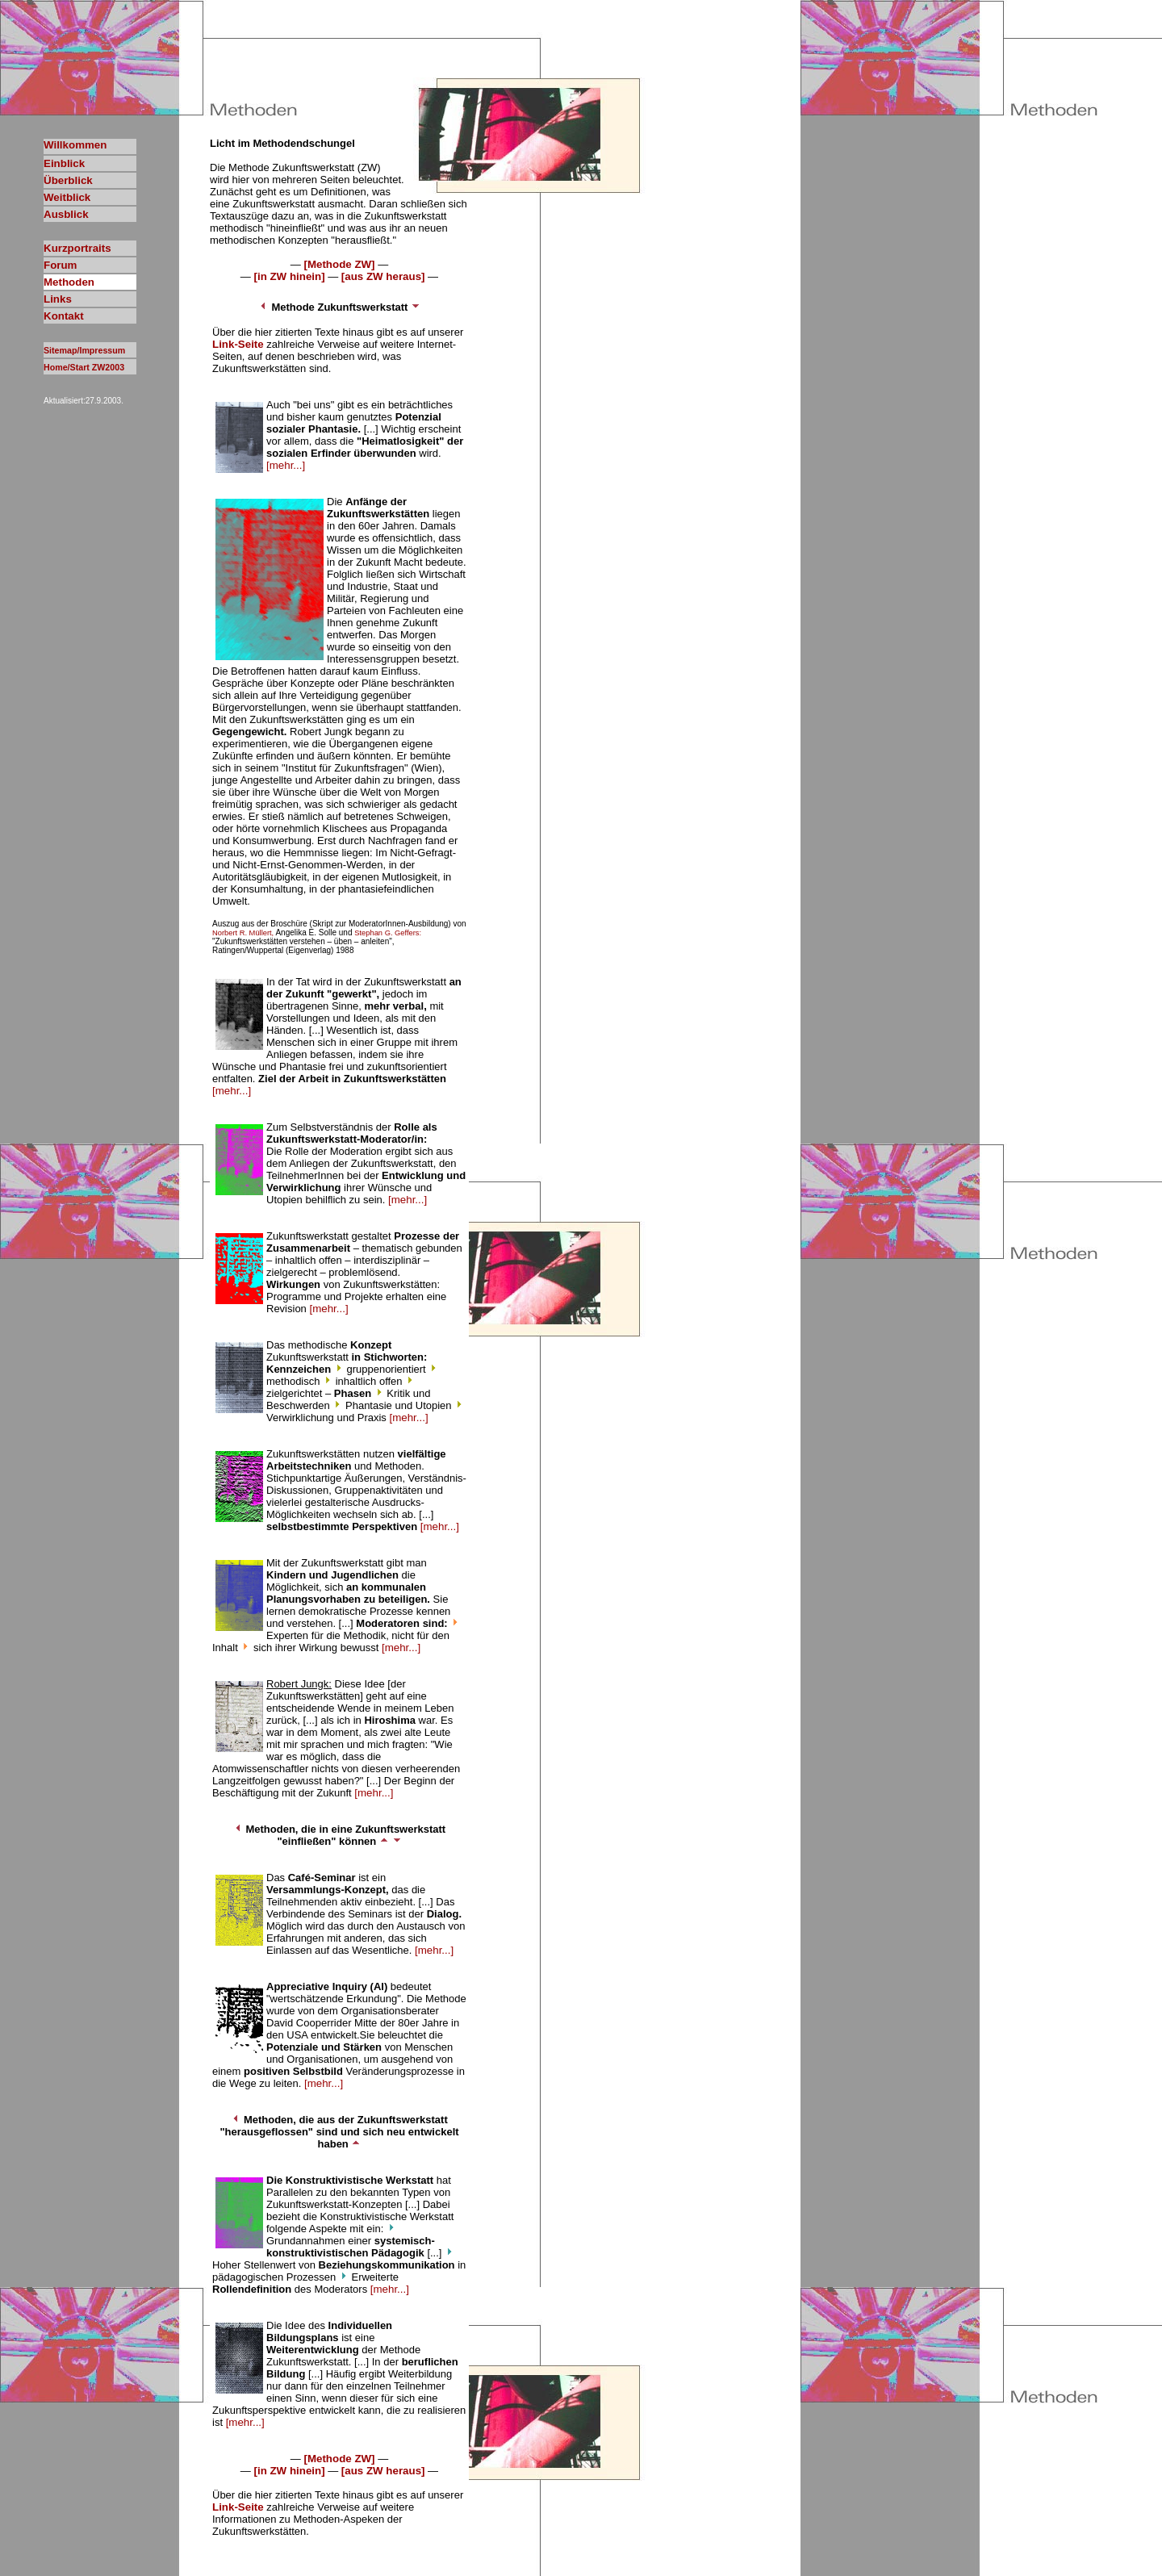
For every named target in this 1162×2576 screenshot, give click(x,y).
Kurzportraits (77, 248)
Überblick (68, 180)
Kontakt (64, 316)
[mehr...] (285, 465)
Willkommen (75, 145)
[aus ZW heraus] (383, 276)
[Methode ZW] (338, 264)
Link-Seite (238, 344)
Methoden (69, 282)
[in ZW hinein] (288, 276)
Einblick (64, 163)
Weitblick (67, 197)
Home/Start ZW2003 (84, 367)
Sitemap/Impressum (84, 350)
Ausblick (66, 214)
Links (58, 299)
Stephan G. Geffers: (387, 933)
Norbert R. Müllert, (243, 933)
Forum (60, 265)
